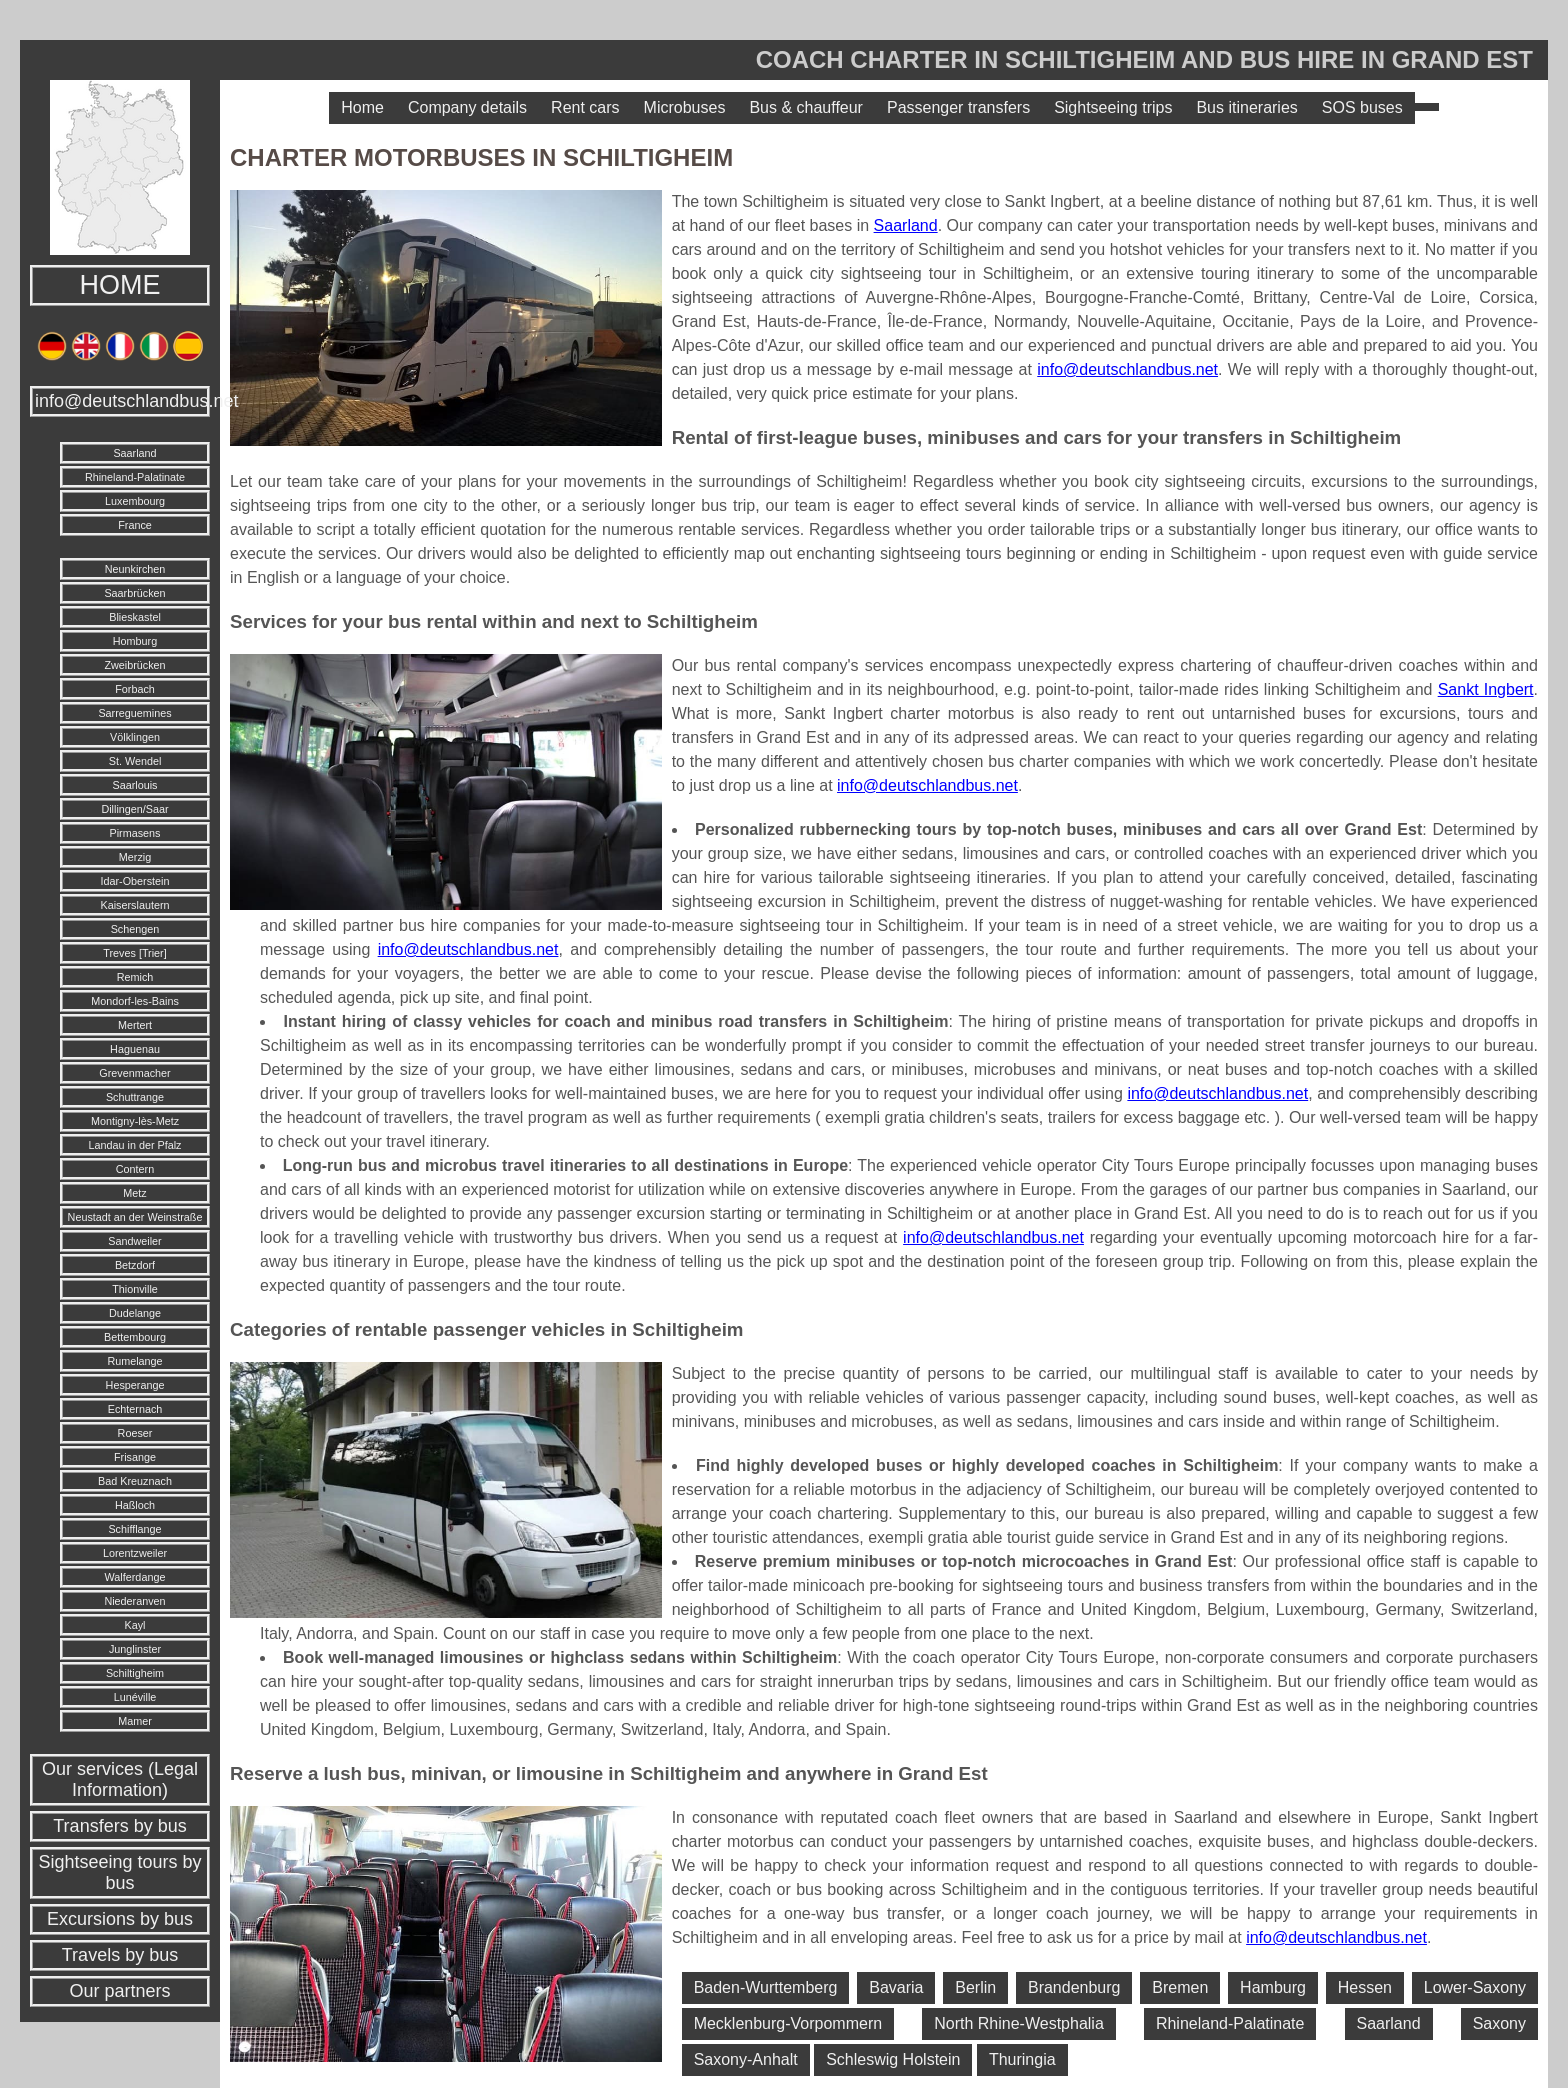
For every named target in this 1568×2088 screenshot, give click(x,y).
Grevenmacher (134, 1073)
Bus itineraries (1246, 107)
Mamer (135, 1721)
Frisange (135, 1457)
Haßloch (135, 1505)
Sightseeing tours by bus (119, 1872)
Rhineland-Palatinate (135, 477)
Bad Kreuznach (135, 1481)
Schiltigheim (135, 1673)
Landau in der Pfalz (134, 1145)
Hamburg (1273, 1987)
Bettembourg (135, 1337)
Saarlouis (134, 785)
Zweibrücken (134, 665)
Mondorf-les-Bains (135, 1001)
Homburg (135, 641)
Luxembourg (135, 501)
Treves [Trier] (134, 953)
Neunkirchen (135, 569)
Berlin (975, 1987)
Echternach (135, 1409)
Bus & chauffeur (806, 107)
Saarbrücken (134, 593)
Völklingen (135, 737)
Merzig (135, 857)
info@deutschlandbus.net (122, 401)
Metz (134, 1193)
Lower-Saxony (1475, 1987)
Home (362, 107)
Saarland (134, 453)
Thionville (135, 1289)
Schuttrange (135, 1097)
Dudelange (135, 1313)
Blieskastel (135, 617)
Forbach (135, 689)
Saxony (1499, 2023)
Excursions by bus (120, 1919)
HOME (120, 285)
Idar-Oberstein (134, 881)
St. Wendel (135, 761)
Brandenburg (1074, 1987)
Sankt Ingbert (1486, 689)
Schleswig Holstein (893, 2059)
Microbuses (685, 107)
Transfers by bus (119, 1826)
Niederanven (134, 1601)
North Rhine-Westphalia (1019, 2023)
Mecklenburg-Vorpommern (788, 2023)
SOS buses (1362, 107)
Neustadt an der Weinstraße (135, 1217)
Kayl (134, 1625)
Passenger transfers (958, 107)
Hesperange (135, 1385)
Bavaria (896, 1987)
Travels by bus (120, 1955)
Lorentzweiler (135, 1553)
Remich (135, 977)
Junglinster (135, 1649)
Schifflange (134, 1529)
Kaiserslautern (134, 905)
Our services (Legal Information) (120, 1779)
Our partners (119, 1991)
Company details (467, 107)
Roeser (135, 1433)
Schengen (135, 929)
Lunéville (135, 1697)
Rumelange (134, 1361)
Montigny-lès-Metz (135, 1121)
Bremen (1180, 1987)
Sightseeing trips (1113, 107)
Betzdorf (135, 1265)
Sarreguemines (134, 713)
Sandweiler (134, 1241)
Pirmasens (134, 833)
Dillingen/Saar (134, 809)
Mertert (135, 1025)
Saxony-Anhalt (746, 2059)
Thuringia (1022, 2059)
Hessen (1365, 1987)
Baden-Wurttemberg (766, 1987)
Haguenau (135, 1049)
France (135, 525)
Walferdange (135, 1577)
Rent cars (585, 107)
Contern (135, 1169)
